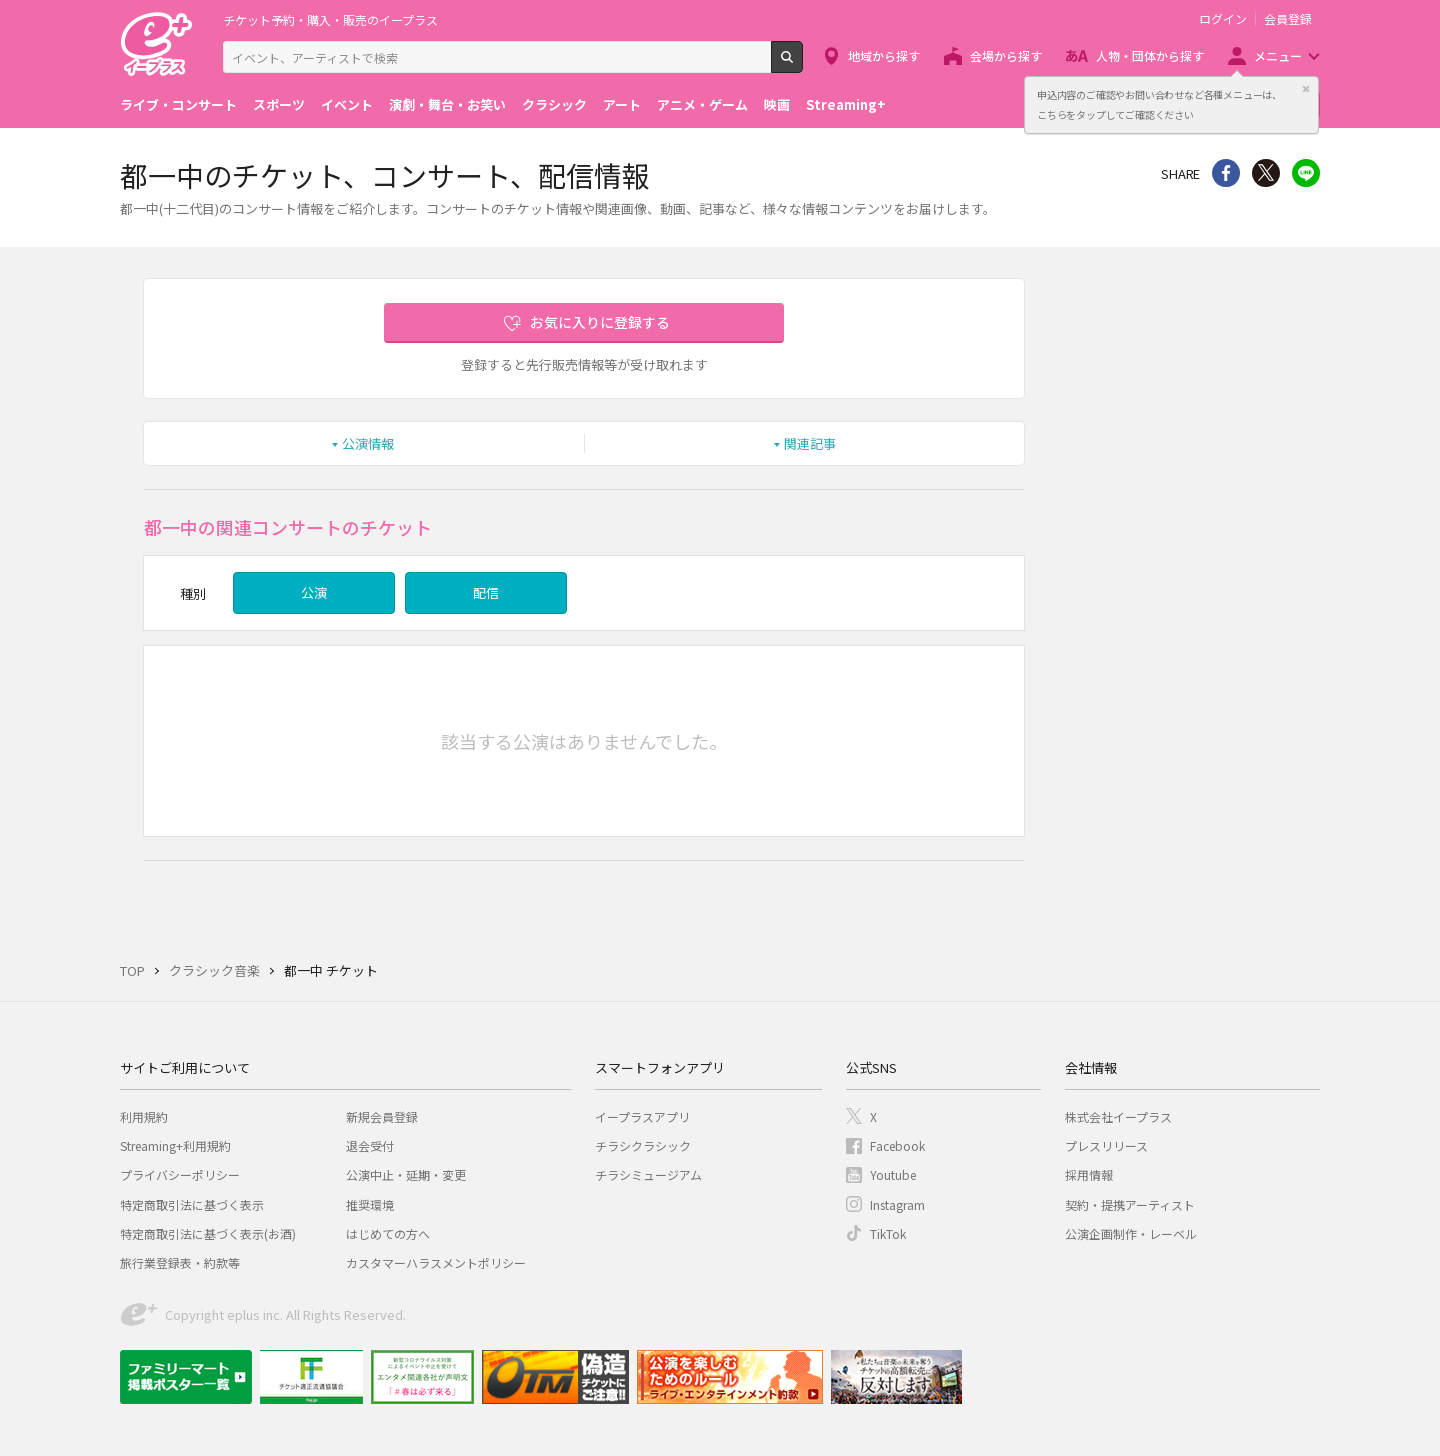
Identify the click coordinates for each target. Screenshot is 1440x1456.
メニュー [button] (1278, 55)
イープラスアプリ (642, 1116)
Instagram (897, 1204)
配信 (486, 592)
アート (622, 104)
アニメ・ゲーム (702, 104)
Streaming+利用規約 (175, 1145)
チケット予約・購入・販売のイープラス (330, 19)
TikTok (888, 1233)
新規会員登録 (382, 1116)
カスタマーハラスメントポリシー (436, 1262)
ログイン (1223, 19)
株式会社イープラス (1118, 1116)
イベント (347, 104)
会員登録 (1288, 19)
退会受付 (370, 1145)
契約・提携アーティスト (1130, 1204)
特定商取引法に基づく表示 (192, 1204)
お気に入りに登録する (600, 322)
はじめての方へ (388, 1233)
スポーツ (279, 104)
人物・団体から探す (1150, 55)
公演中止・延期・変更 (406, 1174)
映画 (777, 104)
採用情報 (1089, 1174)
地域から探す (884, 55)
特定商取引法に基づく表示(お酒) (208, 1233)
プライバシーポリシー (180, 1174)
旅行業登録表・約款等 (180, 1262)
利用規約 (144, 1116)
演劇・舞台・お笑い (447, 104)
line (1306, 173)
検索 (802, 65)
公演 (314, 592)
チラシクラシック (643, 1145)
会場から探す (1006, 55)
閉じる (1306, 89)
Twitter (1266, 173)
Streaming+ (846, 104)
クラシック (554, 104)
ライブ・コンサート (178, 104)
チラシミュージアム (648, 1174)
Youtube (893, 1174)
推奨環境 (370, 1204)
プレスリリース (1106, 1145)
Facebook (897, 1145)
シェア (1226, 173)
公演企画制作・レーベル (1131, 1233)
